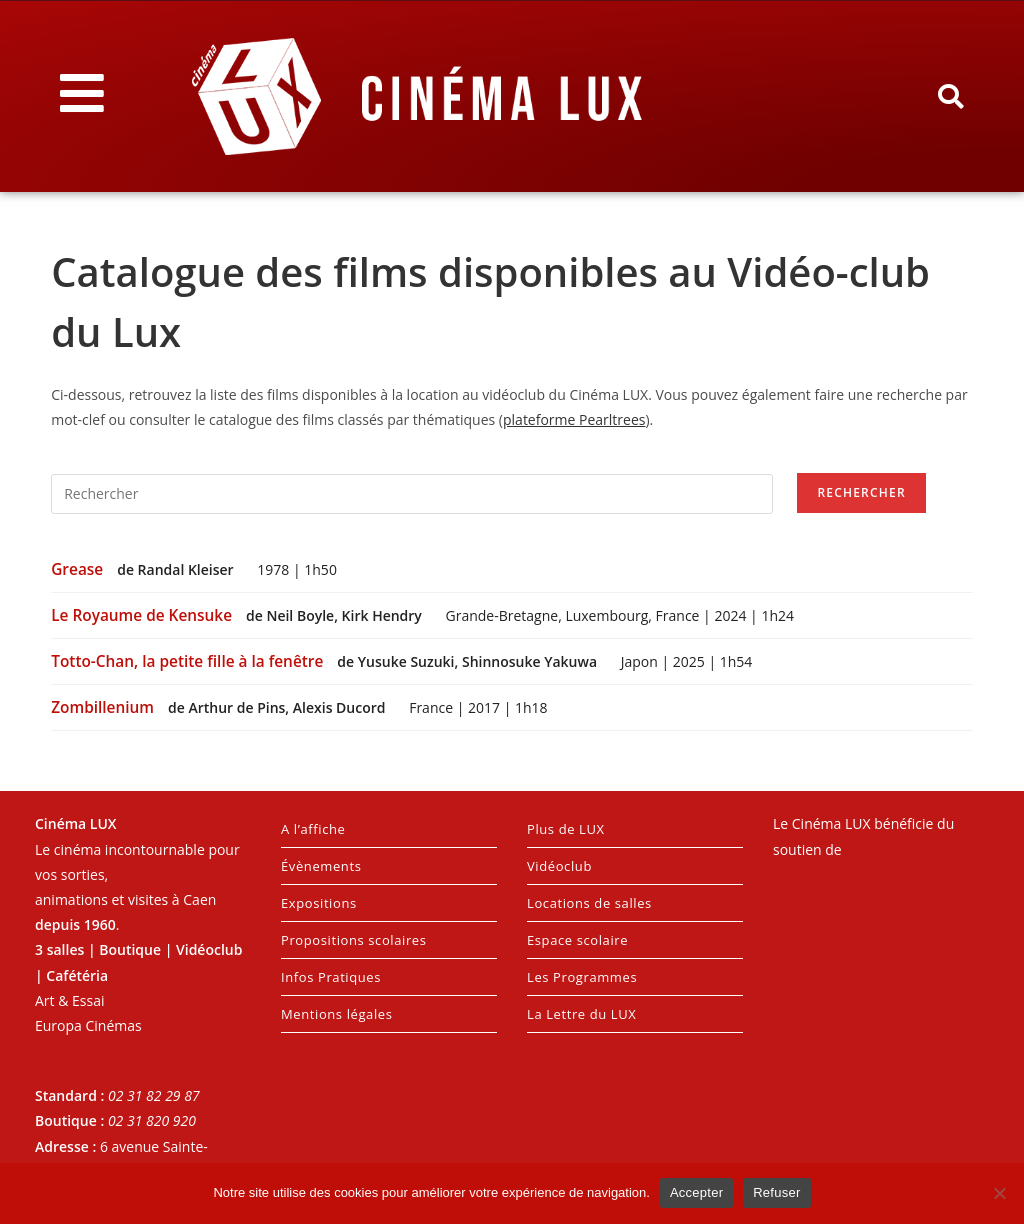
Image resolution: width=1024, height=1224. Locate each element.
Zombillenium (104, 707)
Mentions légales (337, 1014)
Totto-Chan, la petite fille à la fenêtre (189, 661)
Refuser (776, 1192)
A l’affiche (313, 829)
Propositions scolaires (354, 940)
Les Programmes (582, 977)
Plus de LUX (566, 829)
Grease (79, 569)
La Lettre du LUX (581, 1014)
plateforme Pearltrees (574, 419)
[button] (950, 97)
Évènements (321, 866)
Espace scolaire (577, 940)
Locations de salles (589, 903)
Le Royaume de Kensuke (143, 615)
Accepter (696, 1192)
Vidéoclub (559, 866)
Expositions (319, 903)
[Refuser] (999, 1193)
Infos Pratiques (331, 977)
